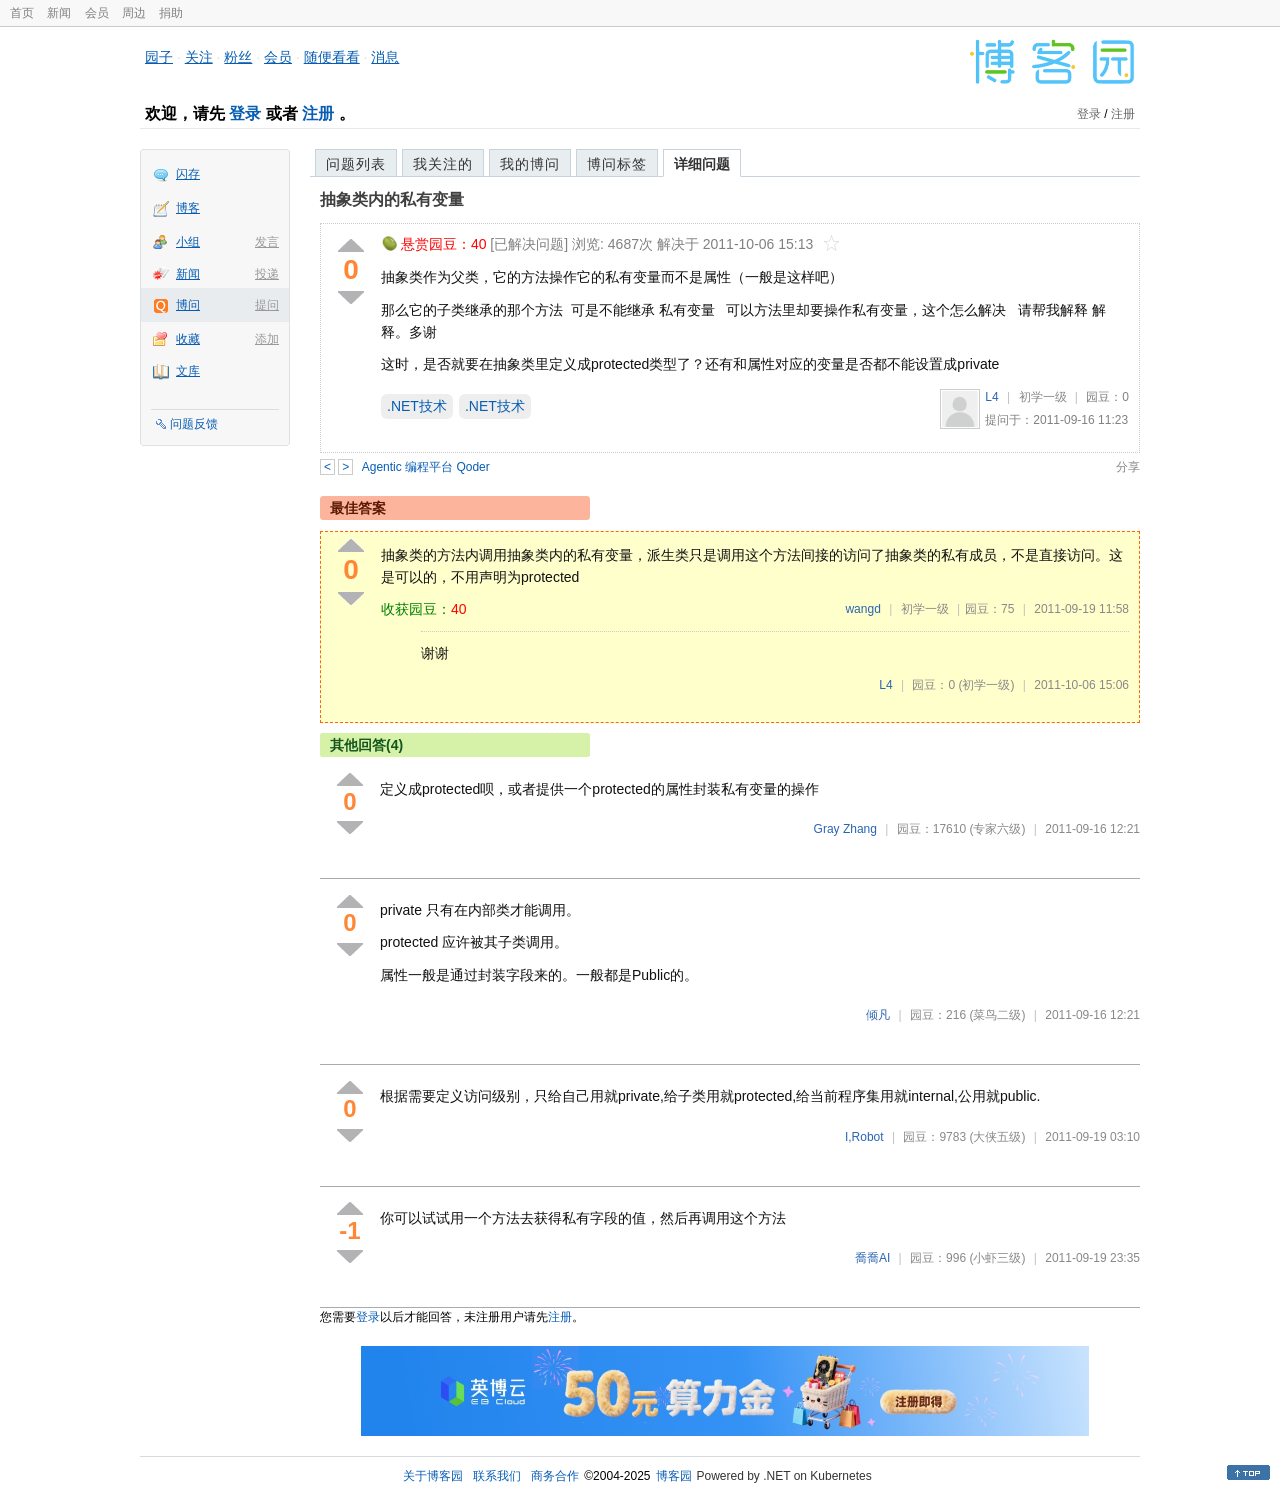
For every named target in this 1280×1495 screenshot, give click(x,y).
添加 (267, 339)
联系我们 (497, 1476)
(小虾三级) (997, 1258)
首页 (22, 13)
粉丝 (238, 57)
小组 (188, 242)
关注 (199, 57)
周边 (134, 13)
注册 (318, 113)
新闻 (59, 13)
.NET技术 (417, 406)
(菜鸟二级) (997, 1015)
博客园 (674, 1476)
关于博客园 (433, 1476)
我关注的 (443, 164)
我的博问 (530, 164)
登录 (245, 113)
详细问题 (702, 164)
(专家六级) (997, 829)
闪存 (188, 174)
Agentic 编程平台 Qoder (426, 467)
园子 (159, 57)
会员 (97, 13)
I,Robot (864, 1137)
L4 (991, 397)
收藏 (188, 339)
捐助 (171, 13)
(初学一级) (986, 685)
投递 (267, 274)
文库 (188, 371)
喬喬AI (872, 1258)
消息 (385, 57)
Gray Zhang (845, 829)
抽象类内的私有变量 (392, 199)
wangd (862, 609)
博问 (188, 305)
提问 (267, 305)
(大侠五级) (997, 1137)
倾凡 (878, 1015)
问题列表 (356, 164)
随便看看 (332, 57)
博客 (188, 208)
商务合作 (555, 1476)
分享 (1128, 467)
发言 (267, 242)
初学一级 (1043, 397)
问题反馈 (194, 424)
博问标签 (617, 164)
